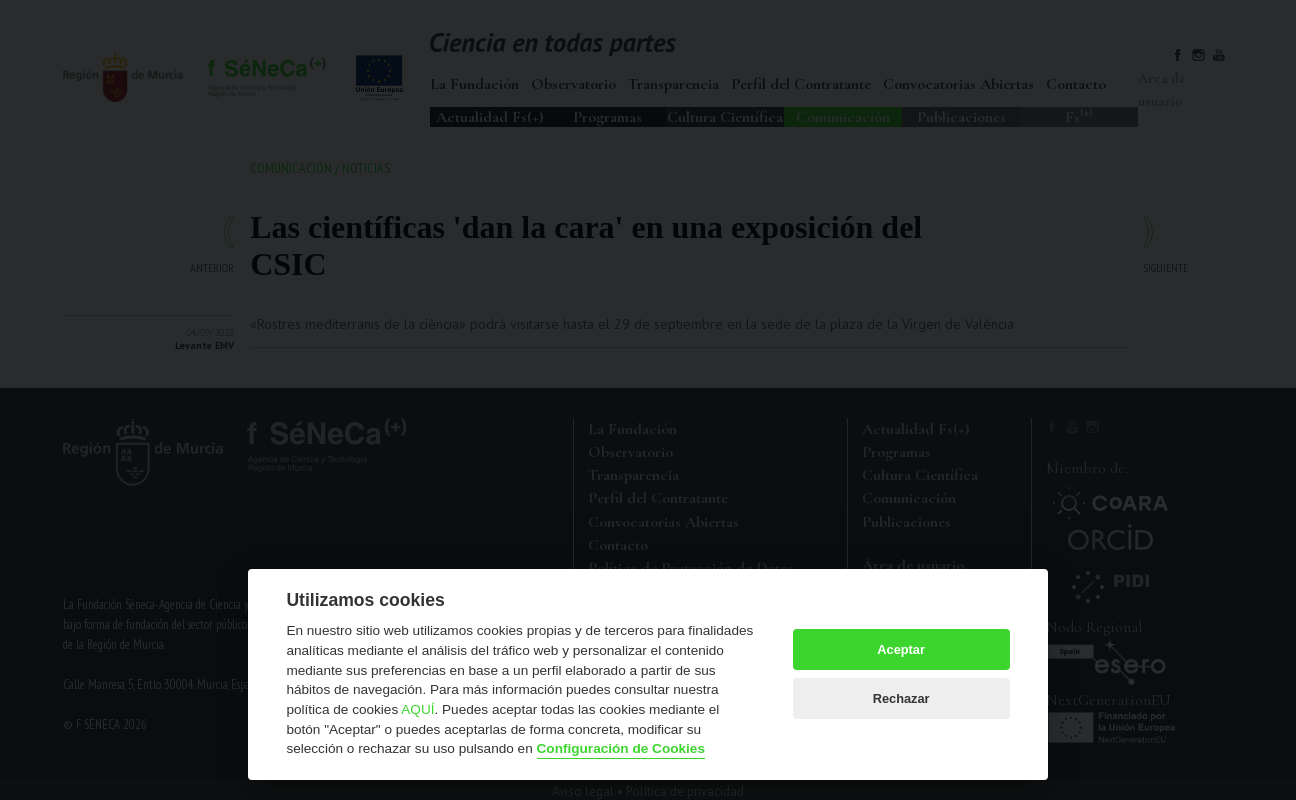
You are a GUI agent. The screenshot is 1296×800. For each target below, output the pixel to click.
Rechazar (901, 698)
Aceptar (901, 649)
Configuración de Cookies (621, 748)
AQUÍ (417, 709)
